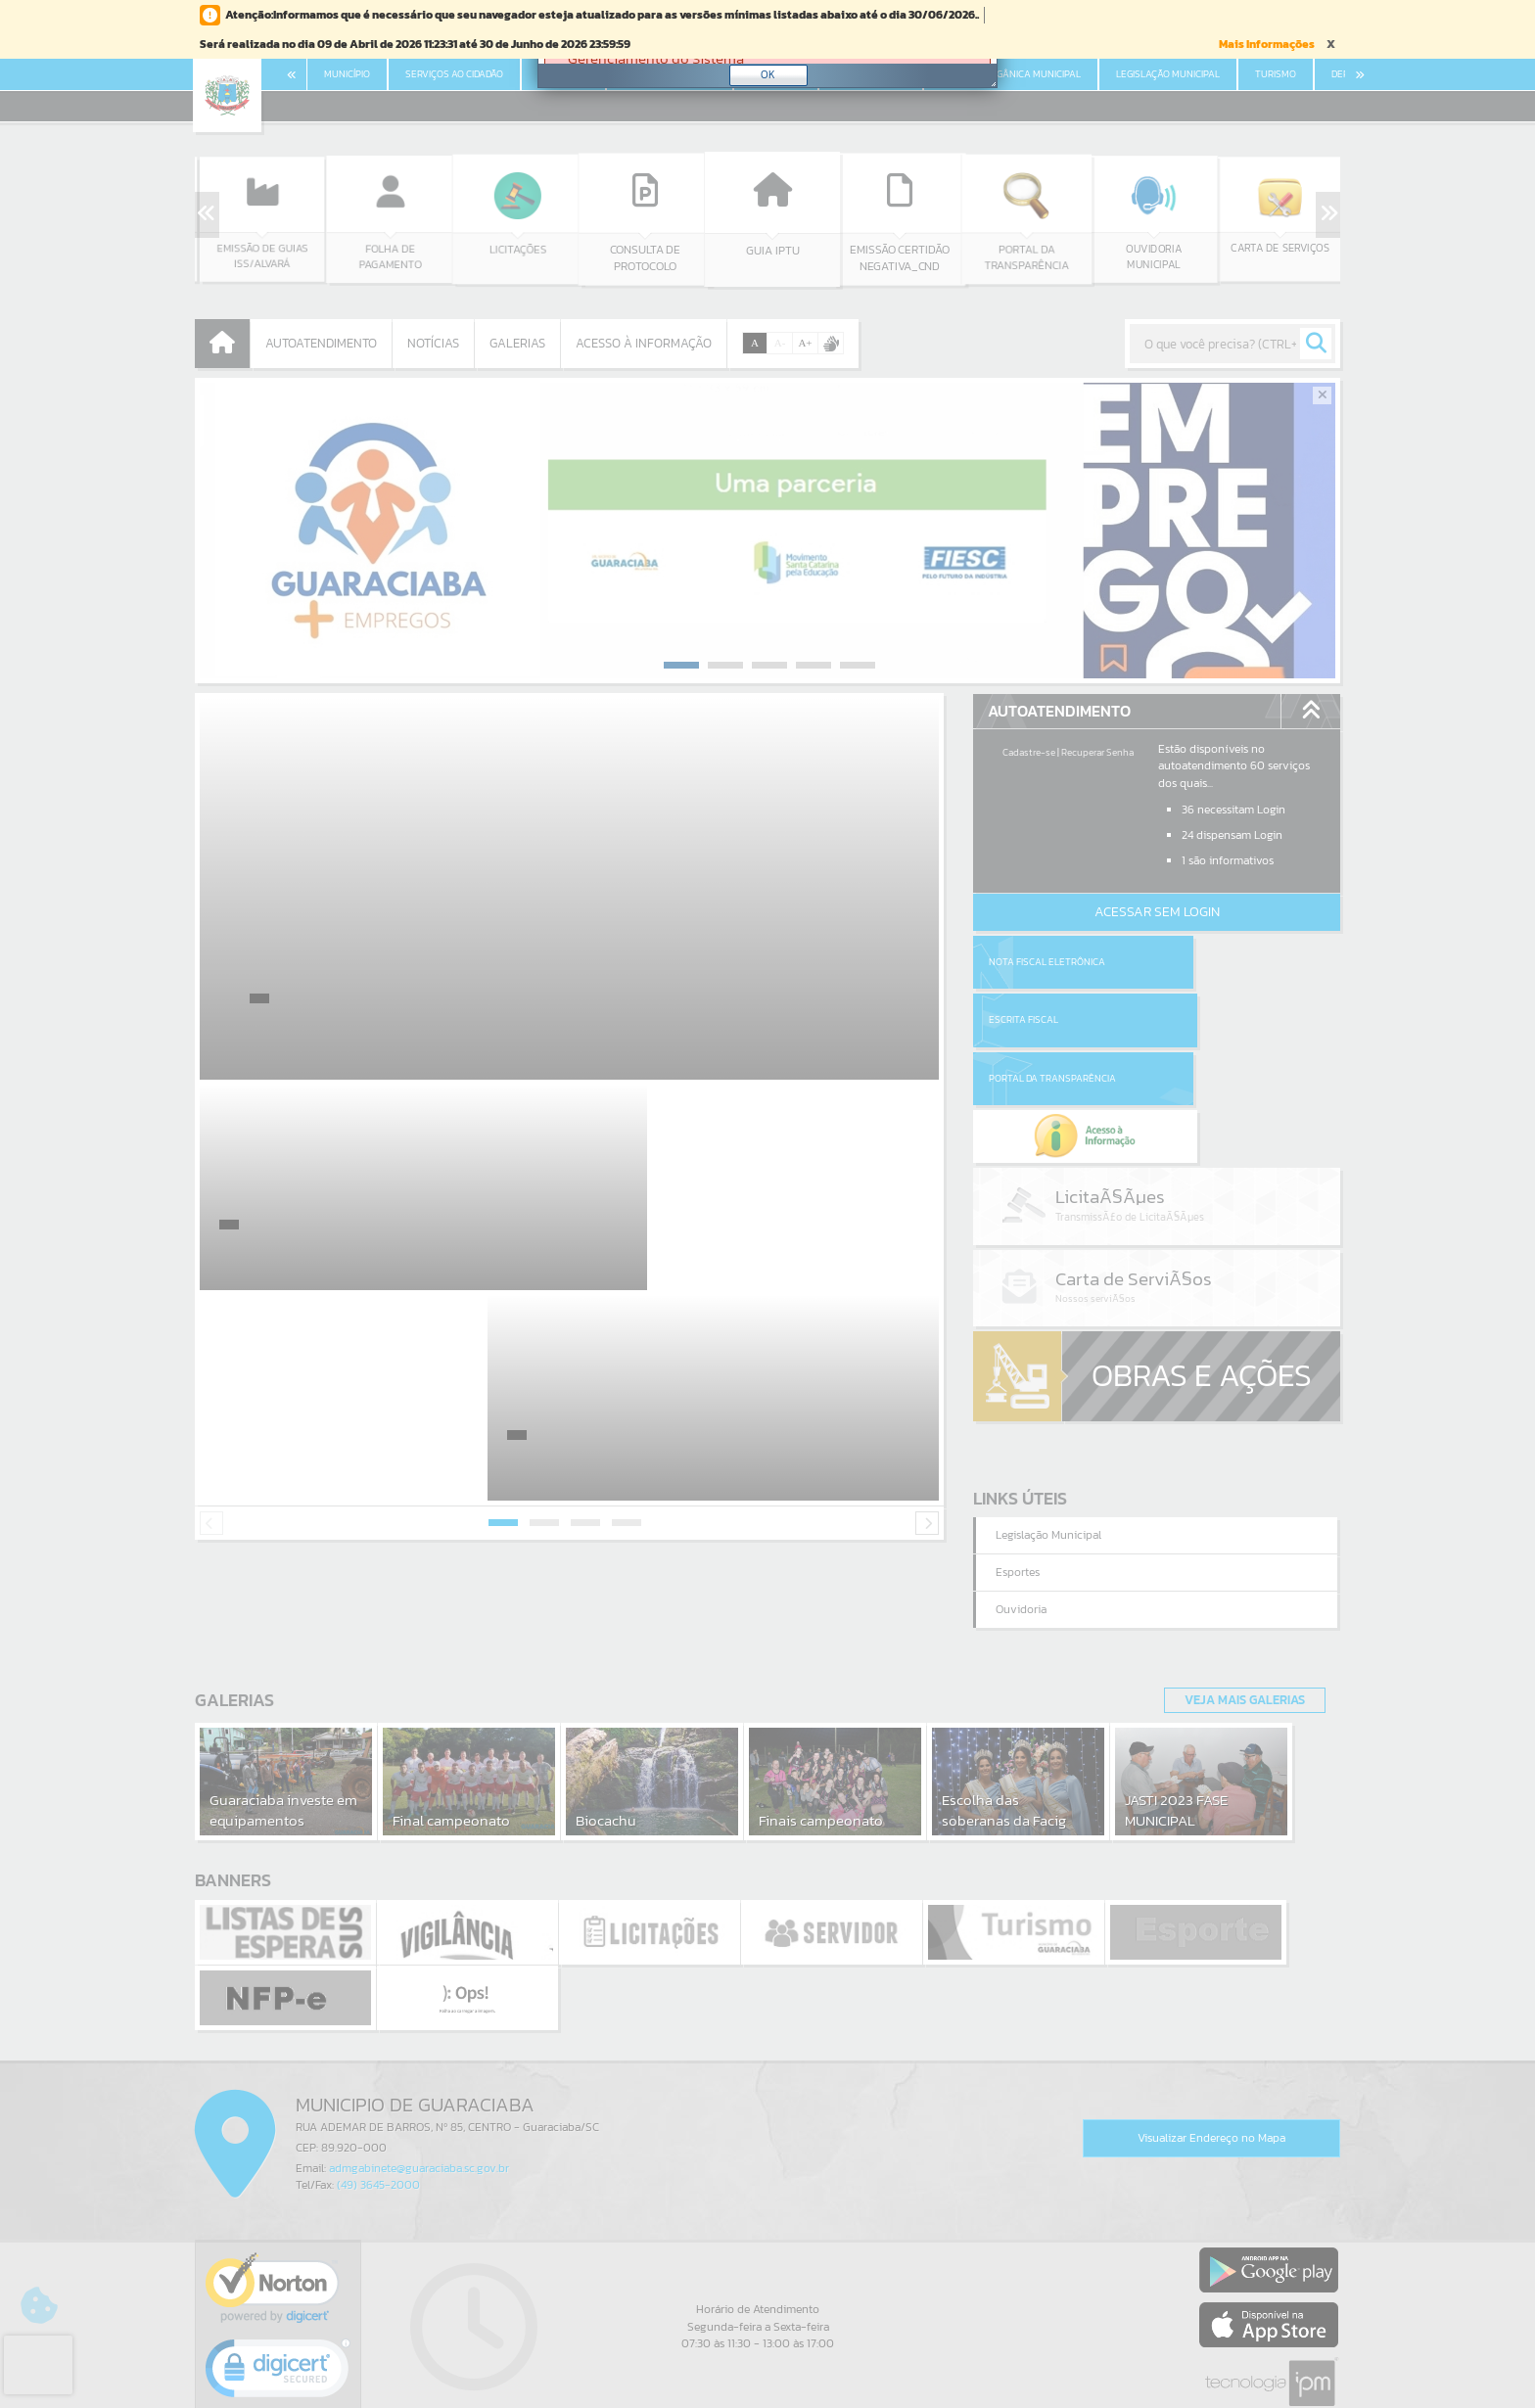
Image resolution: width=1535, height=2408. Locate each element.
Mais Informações (1267, 44)
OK (768, 74)
